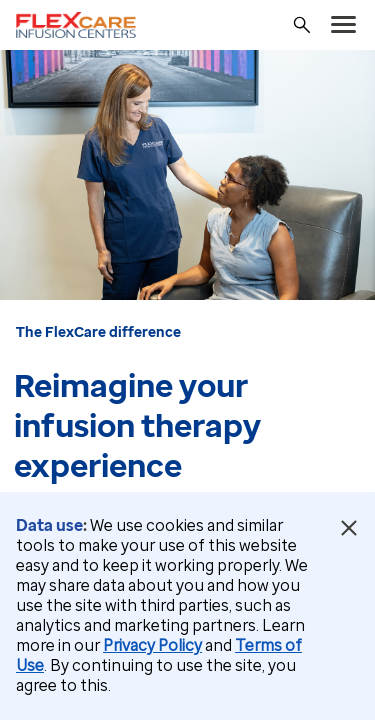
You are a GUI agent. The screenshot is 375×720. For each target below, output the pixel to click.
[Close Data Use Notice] (348, 528)
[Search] (302, 25)
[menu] (344, 25)
